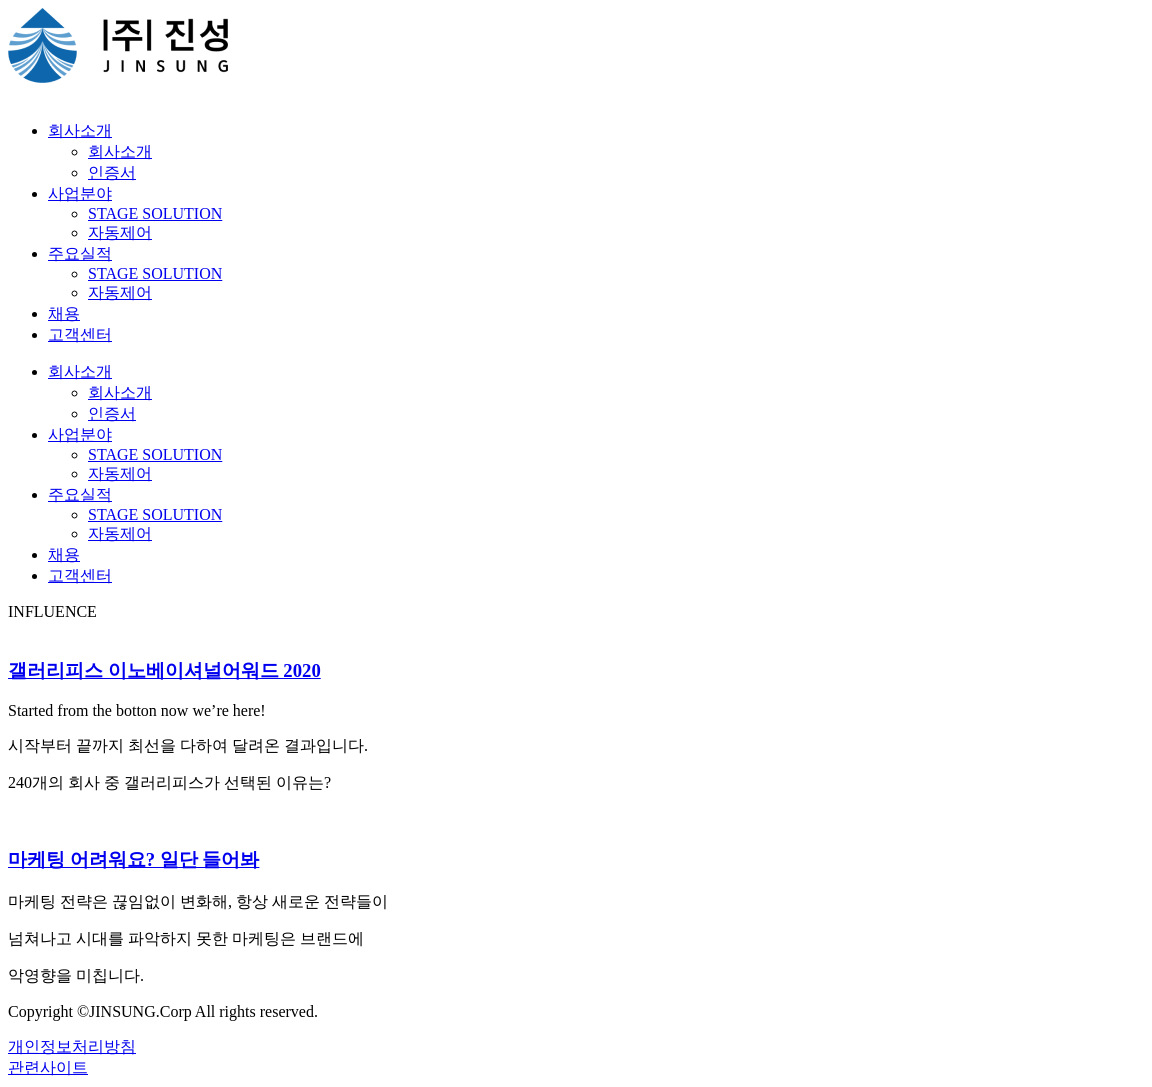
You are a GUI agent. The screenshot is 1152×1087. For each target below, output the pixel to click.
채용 (64, 313)
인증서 (112, 172)
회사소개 (80, 130)
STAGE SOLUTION (155, 213)
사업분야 (80, 193)
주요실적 (80, 253)
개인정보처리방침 (72, 1046)
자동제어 (120, 232)
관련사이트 (48, 1067)
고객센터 (80, 334)
